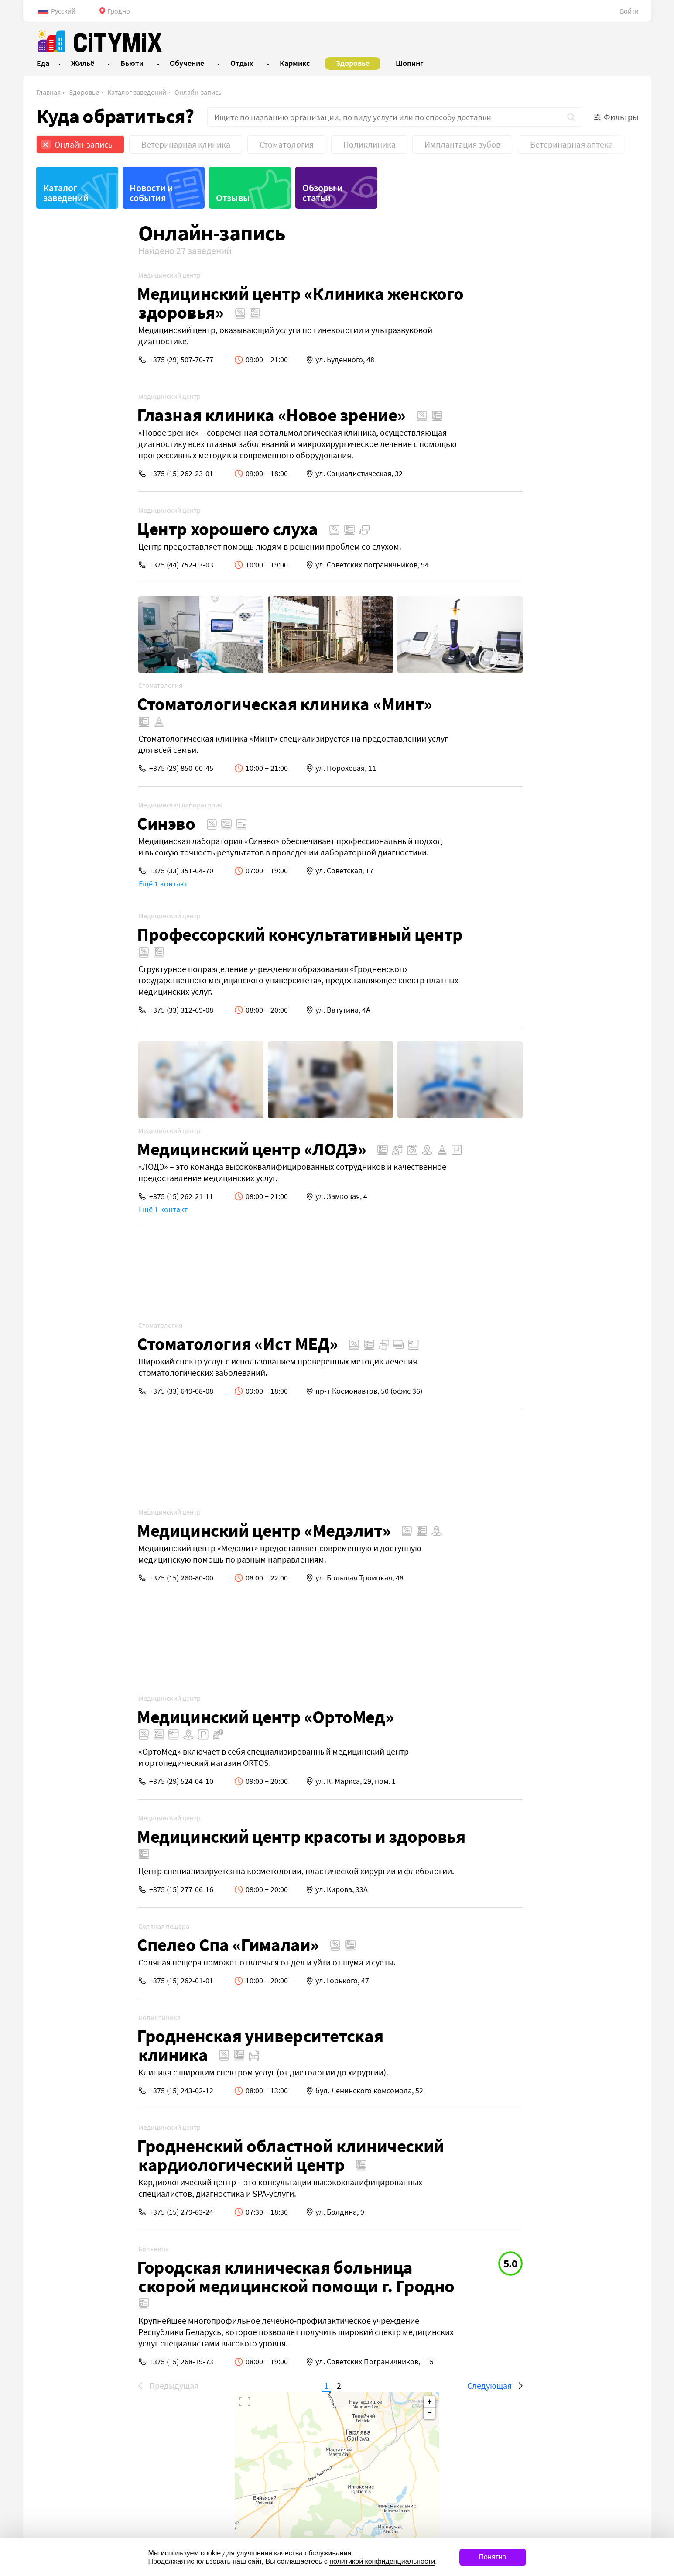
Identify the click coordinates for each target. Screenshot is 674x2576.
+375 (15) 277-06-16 (79, 1889)
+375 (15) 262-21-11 (79, 1196)
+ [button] (628, 234)
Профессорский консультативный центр (198, 934)
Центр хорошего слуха (125, 529)
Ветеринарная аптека (571, 144)
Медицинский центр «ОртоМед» (163, 1717)
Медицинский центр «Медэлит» (161, 1530)
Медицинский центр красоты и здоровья (199, 1836)
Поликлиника (369, 144)
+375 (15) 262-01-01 (79, 1980)
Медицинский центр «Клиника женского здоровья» (198, 302)
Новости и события (151, 193)
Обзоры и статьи (322, 193)
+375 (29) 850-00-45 (79, 768)
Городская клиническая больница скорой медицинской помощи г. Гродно (193, 2276)
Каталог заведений (136, 92)
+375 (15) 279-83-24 (79, 2212)
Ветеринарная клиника (185, 144)
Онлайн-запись (198, 92)
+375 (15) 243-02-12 (79, 2090)
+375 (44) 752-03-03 (79, 565)
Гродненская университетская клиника (158, 2045)
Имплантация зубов (462, 144)
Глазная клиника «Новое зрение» (169, 415)
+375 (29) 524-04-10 (79, 1781)
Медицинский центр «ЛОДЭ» (149, 1149)
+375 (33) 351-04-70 (79, 871)
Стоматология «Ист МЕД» (135, 1344)
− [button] (628, 245)
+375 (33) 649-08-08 (79, 1391)
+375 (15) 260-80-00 (79, 1578)
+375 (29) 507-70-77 (79, 359)
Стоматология (287, 144)
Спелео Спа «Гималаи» (126, 1945)
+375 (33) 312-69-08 (79, 1010)
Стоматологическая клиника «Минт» (182, 704)
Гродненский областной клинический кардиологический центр (188, 2155)
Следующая (387, 2385)
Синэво (64, 823)
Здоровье (84, 92)
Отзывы (233, 198)
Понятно (492, 2557)
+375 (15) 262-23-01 (79, 473)
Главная (48, 92)
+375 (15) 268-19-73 (79, 2361)
